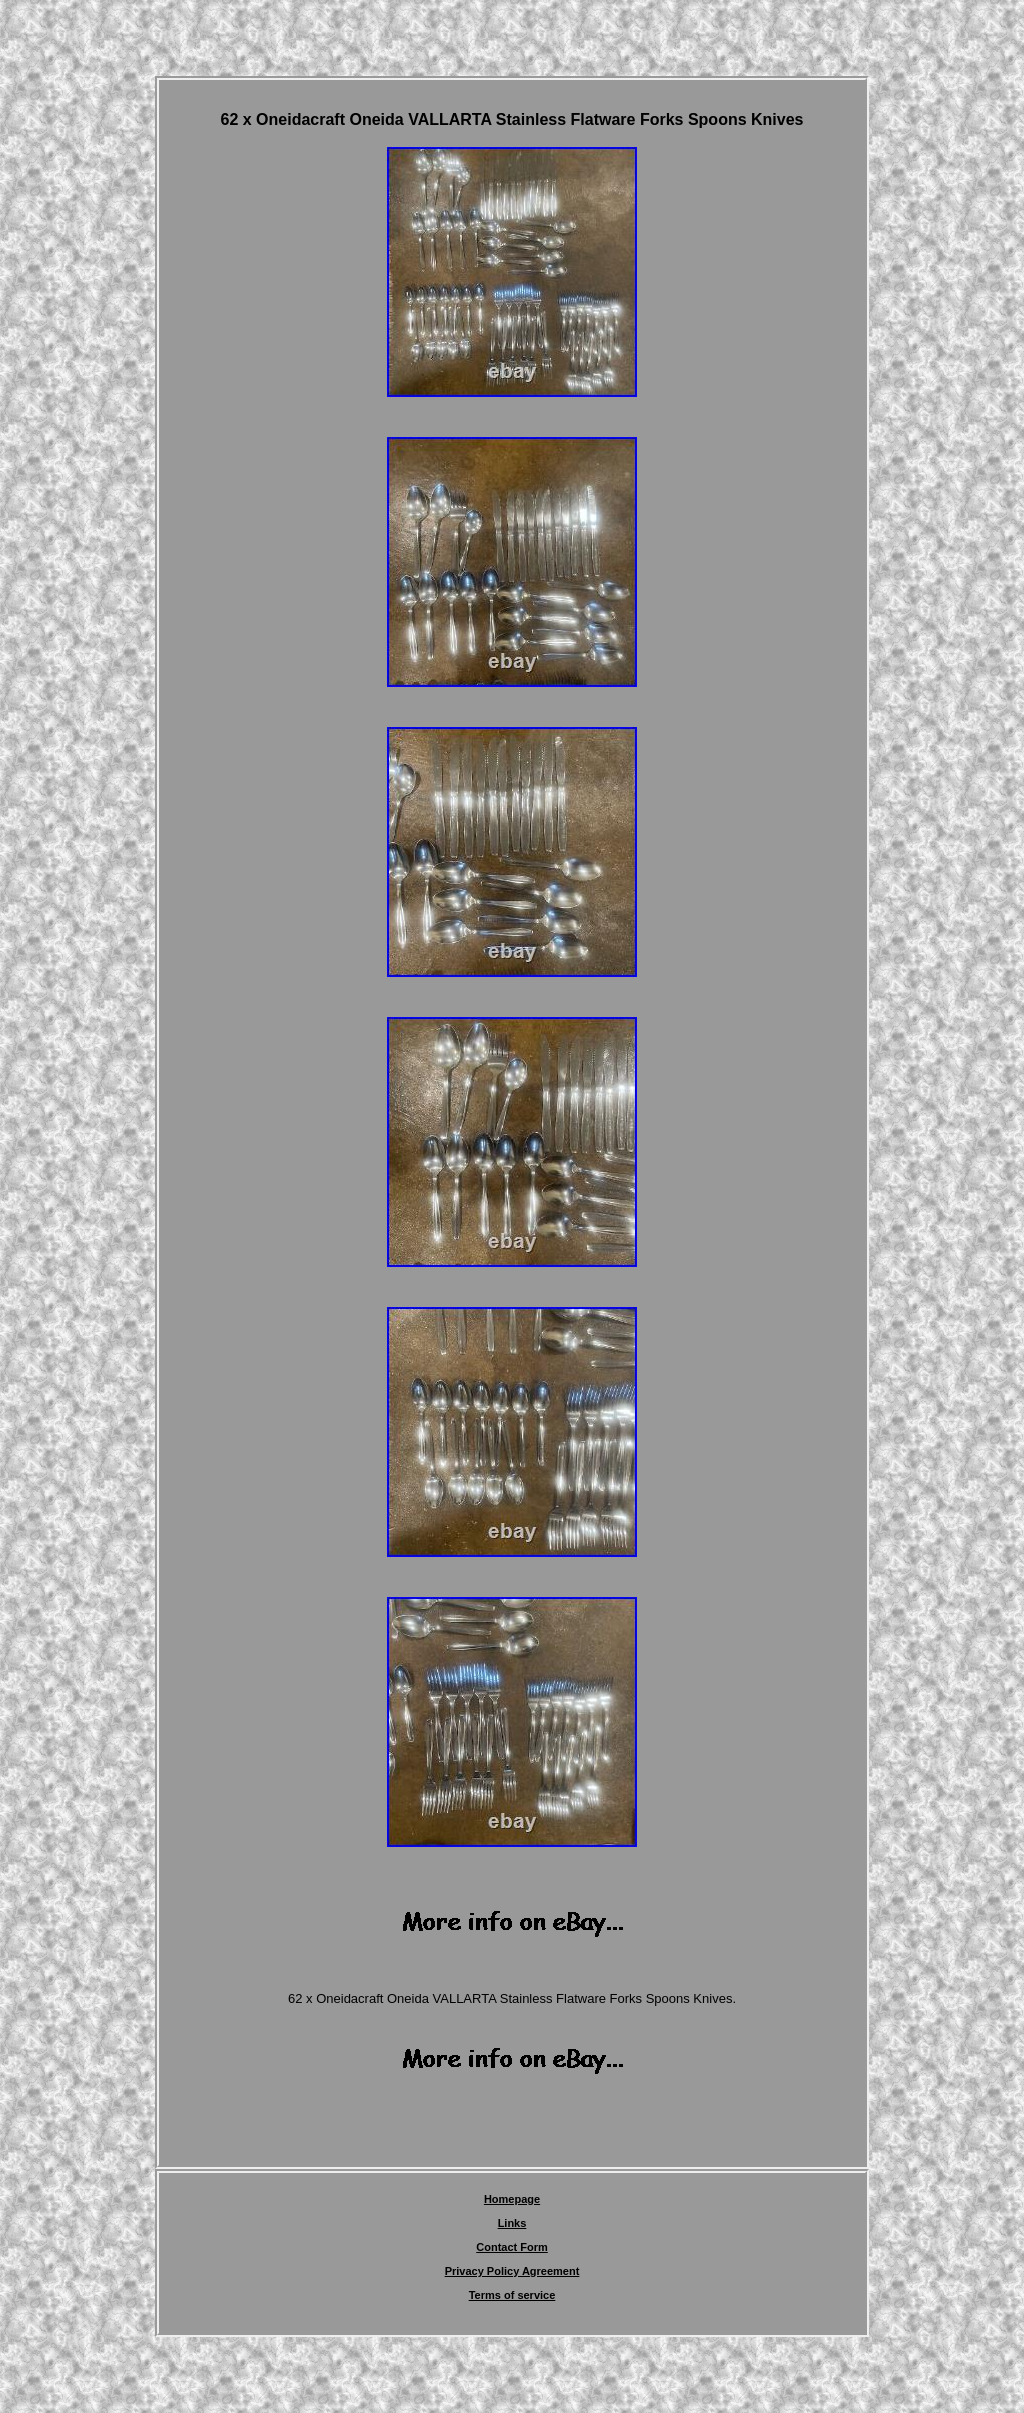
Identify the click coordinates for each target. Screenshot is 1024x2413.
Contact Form (512, 2247)
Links (512, 2223)
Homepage (512, 2199)
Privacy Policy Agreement (512, 2271)
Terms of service (512, 2295)
